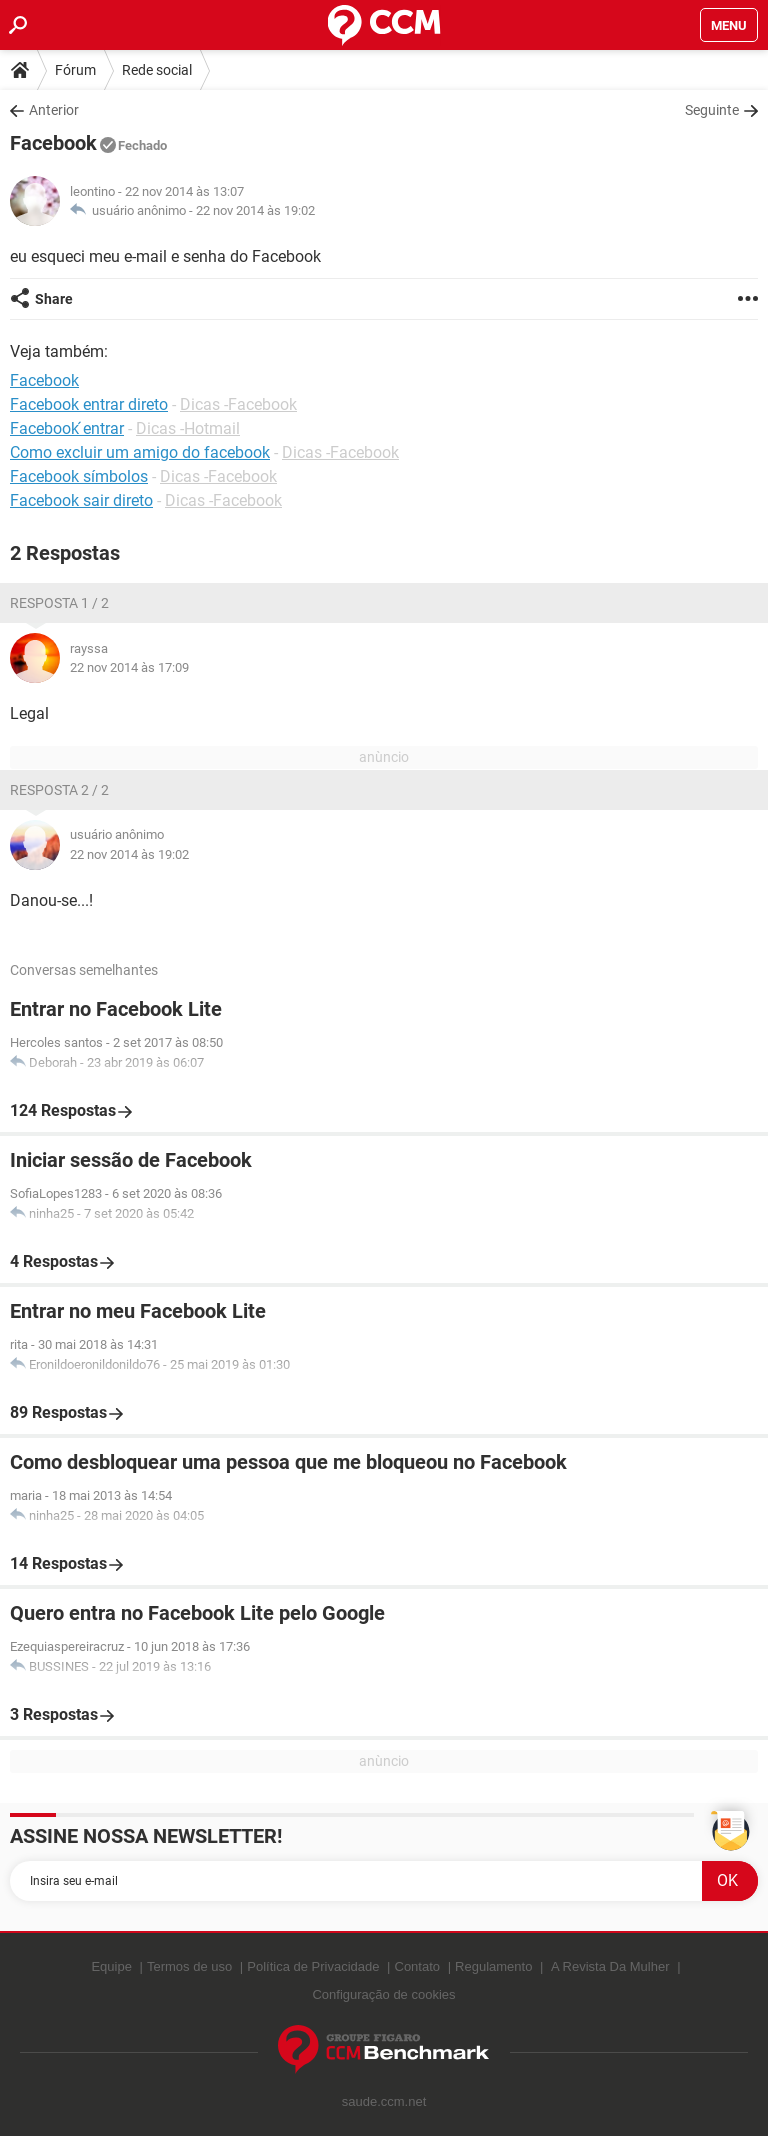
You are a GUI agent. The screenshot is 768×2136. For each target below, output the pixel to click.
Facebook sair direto (81, 500)
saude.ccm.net (384, 2101)
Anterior (54, 110)
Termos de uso (189, 1966)
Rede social (157, 70)
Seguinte (712, 110)
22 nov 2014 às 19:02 (255, 210)
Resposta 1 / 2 (59, 603)
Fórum (75, 70)
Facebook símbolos (79, 476)
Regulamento (493, 1966)
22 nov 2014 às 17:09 (129, 667)
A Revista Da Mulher (610, 1966)
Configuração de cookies (383, 1994)
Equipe (111, 1966)
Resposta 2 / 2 (59, 790)
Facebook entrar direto (89, 404)
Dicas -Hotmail (188, 428)
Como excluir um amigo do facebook (140, 452)
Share (54, 299)
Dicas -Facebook (238, 404)
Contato (418, 1966)
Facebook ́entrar (67, 428)
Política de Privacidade (313, 1966)
